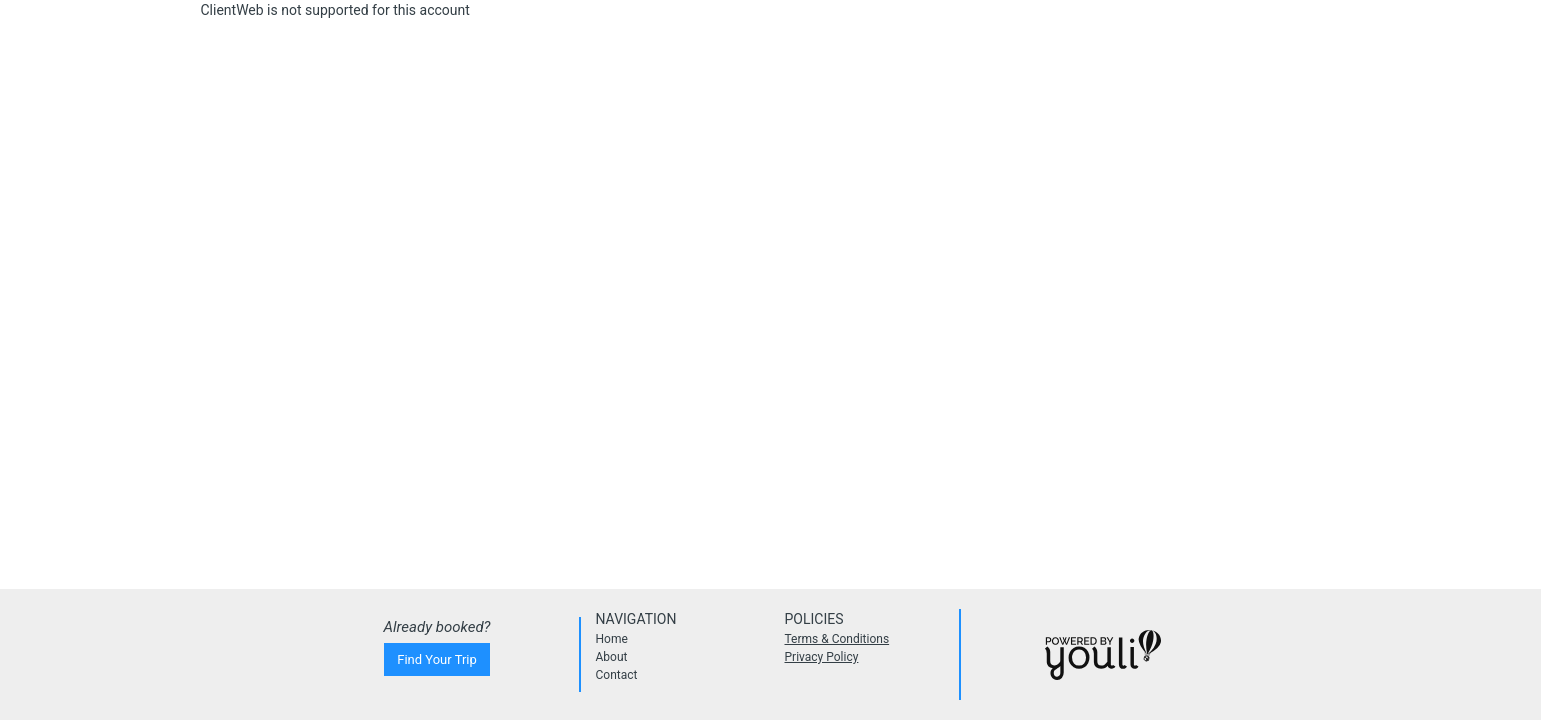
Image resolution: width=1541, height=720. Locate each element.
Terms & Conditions (837, 639)
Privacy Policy (822, 657)
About (612, 657)
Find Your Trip (437, 659)
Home (612, 639)
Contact (617, 675)
